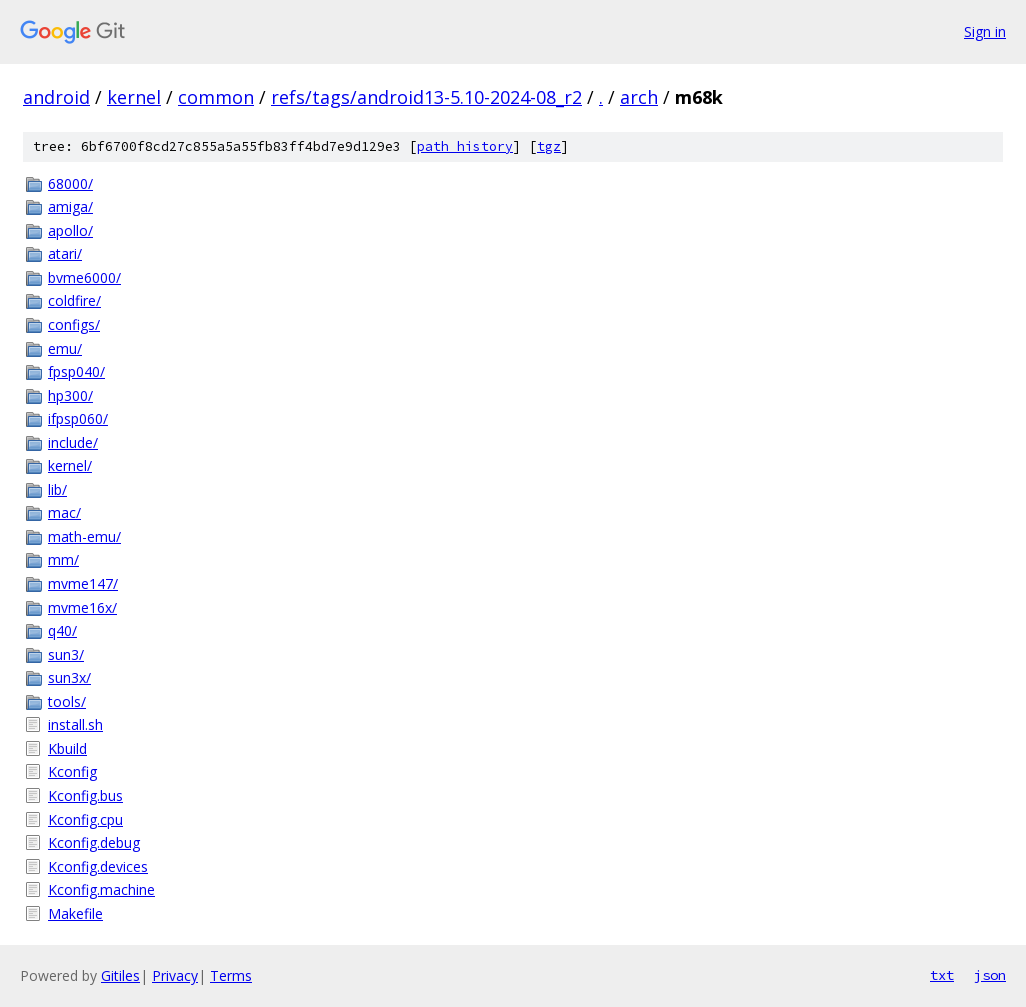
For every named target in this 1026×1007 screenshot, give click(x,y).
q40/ (62, 630)
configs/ (74, 324)
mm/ (63, 559)
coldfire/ (74, 300)
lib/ (57, 489)
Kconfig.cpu (85, 819)
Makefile (75, 913)
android (56, 97)
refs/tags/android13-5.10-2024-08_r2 (426, 97)
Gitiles (120, 975)
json (990, 975)
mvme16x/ (82, 607)
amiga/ (70, 206)
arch (639, 97)
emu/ (65, 348)
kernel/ (70, 465)
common (216, 97)
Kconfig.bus (85, 795)
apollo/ (70, 230)
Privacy (175, 975)
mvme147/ (83, 583)
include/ (73, 442)
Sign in (985, 31)
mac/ (64, 512)
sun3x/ (69, 677)
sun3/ (66, 654)
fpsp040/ (76, 371)
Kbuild (67, 748)
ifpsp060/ (78, 418)
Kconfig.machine (101, 889)
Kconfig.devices (98, 866)
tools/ (67, 701)
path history (465, 146)
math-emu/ (84, 536)
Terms (231, 975)
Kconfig (72, 771)
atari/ (65, 253)
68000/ (70, 183)
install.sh (75, 724)
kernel (134, 97)
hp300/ (70, 395)
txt (942, 975)
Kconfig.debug (94, 842)
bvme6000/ (84, 277)
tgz (549, 146)
